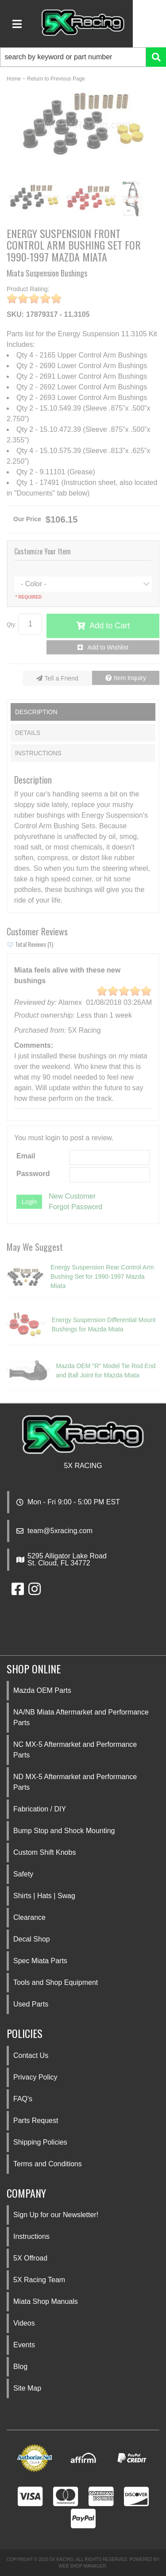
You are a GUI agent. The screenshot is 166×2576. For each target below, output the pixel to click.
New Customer (72, 1196)
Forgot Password (75, 1207)
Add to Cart (109, 625)
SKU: (15, 314)
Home (14, 79)
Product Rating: (28, 288)
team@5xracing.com (60, 1530)
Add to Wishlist (107, 647)
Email (25, 1156)
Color (20, 567)
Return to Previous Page (56, 79)
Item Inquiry (130, 677)
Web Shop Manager (82, 2566)
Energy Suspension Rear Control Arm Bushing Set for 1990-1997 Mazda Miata (102, 1276)
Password (33, 1173)
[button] (83, 57)
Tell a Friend (61, 678)
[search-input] (73, 57)
